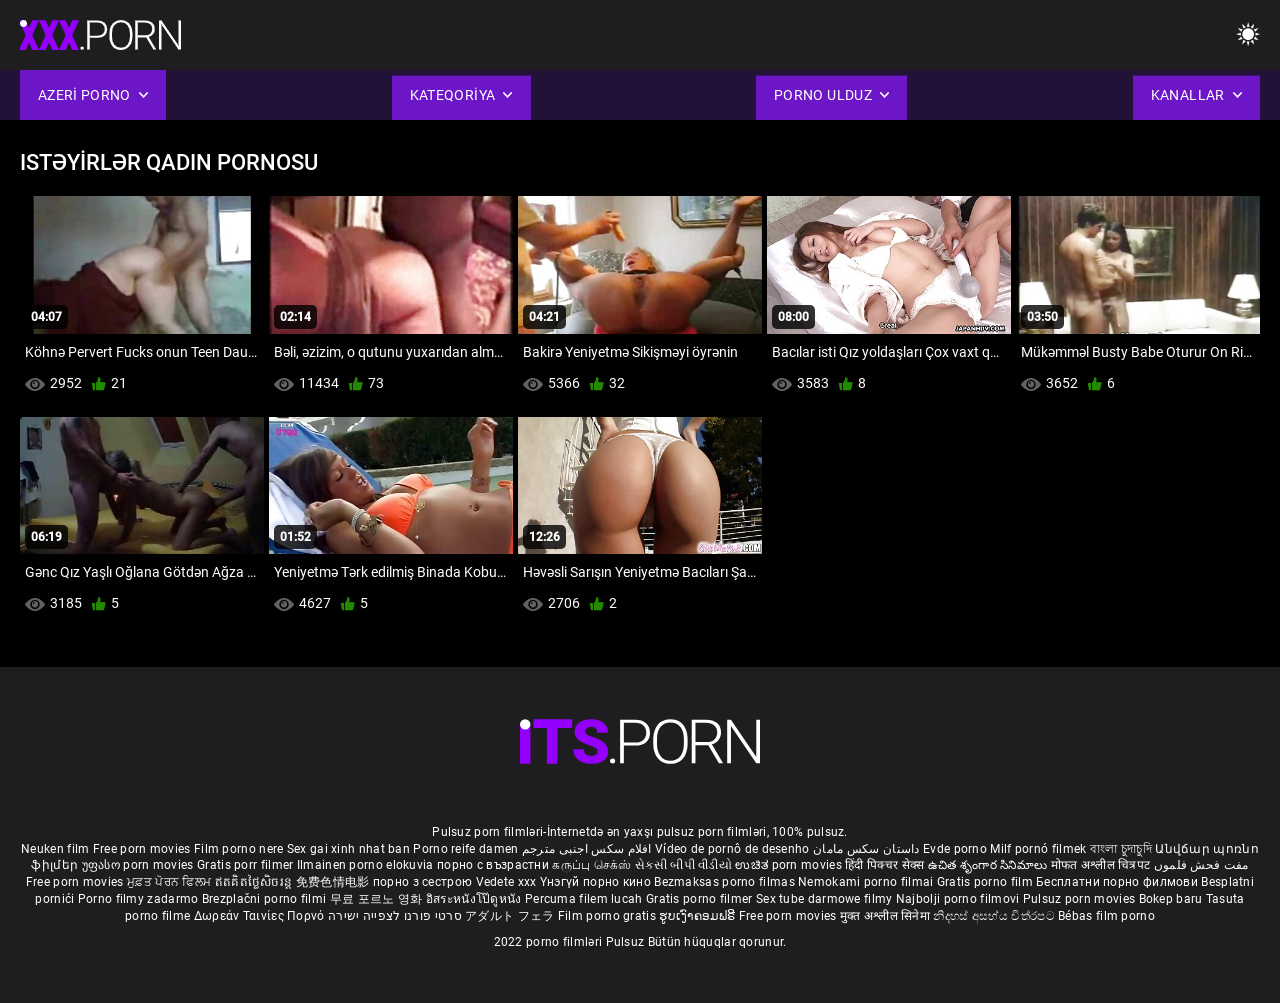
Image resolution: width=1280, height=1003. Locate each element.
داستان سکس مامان (866, 849)
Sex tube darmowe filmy (824, 899)
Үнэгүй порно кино (597, 882)
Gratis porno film (986, 882)
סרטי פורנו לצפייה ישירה (395, 916)
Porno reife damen (465, 849)
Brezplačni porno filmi (266, 899)
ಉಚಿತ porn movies (790, 865)
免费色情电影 (334, 882)
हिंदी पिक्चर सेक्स (884, 865)
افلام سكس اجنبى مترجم (587, 849)
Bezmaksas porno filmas (726, 882)
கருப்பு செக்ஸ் (591, 865)
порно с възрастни (493, 865)
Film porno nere (239, 849)
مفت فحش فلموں (1201, 865)
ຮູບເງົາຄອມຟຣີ (698, 916)
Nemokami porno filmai (867, 882)
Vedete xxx (506, 882)
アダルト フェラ (509, 916)
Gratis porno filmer (701, 899)
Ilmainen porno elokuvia (367, 865)
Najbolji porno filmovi (958, 899)
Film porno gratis (608, 916)
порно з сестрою (423, 882)
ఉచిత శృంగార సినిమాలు (989, 865)
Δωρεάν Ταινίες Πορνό (261, 916)
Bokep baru (1171, 899)
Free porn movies (143, 849)
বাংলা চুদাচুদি (1121, 849)
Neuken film (55, 849)
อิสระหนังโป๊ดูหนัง (475, 899)
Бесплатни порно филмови (1118, 882)
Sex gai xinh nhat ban (348, 849)
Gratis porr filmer (247, 865)
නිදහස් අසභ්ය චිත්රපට (995, 916)
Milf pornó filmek (1038, 849)
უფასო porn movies (139, 865)
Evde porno (955, 849)
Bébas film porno (1106, 916)
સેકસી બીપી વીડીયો (683, 865)
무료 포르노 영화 (378, 899)
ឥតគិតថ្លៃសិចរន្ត (255, 882)
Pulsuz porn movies (1081, 899)
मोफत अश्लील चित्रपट (1102, 865)
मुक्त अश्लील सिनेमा (887, 916)
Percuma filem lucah (585, 899)
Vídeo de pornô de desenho (732, 849)
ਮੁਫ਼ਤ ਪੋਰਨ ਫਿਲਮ (171, 882)
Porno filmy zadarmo (140, 899)
